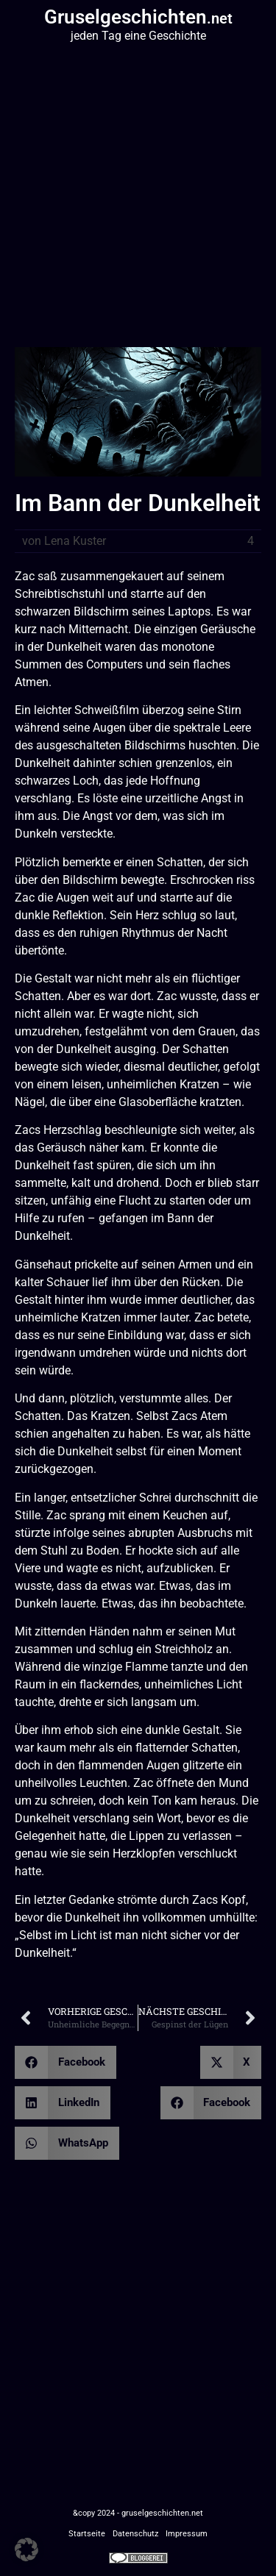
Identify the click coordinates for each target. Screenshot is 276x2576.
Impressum (187, 2533)
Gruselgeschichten (138, 17)
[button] (65, 2062)
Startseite (86, 2533)
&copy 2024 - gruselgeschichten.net (138, 2513)
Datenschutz (135, 2533)
